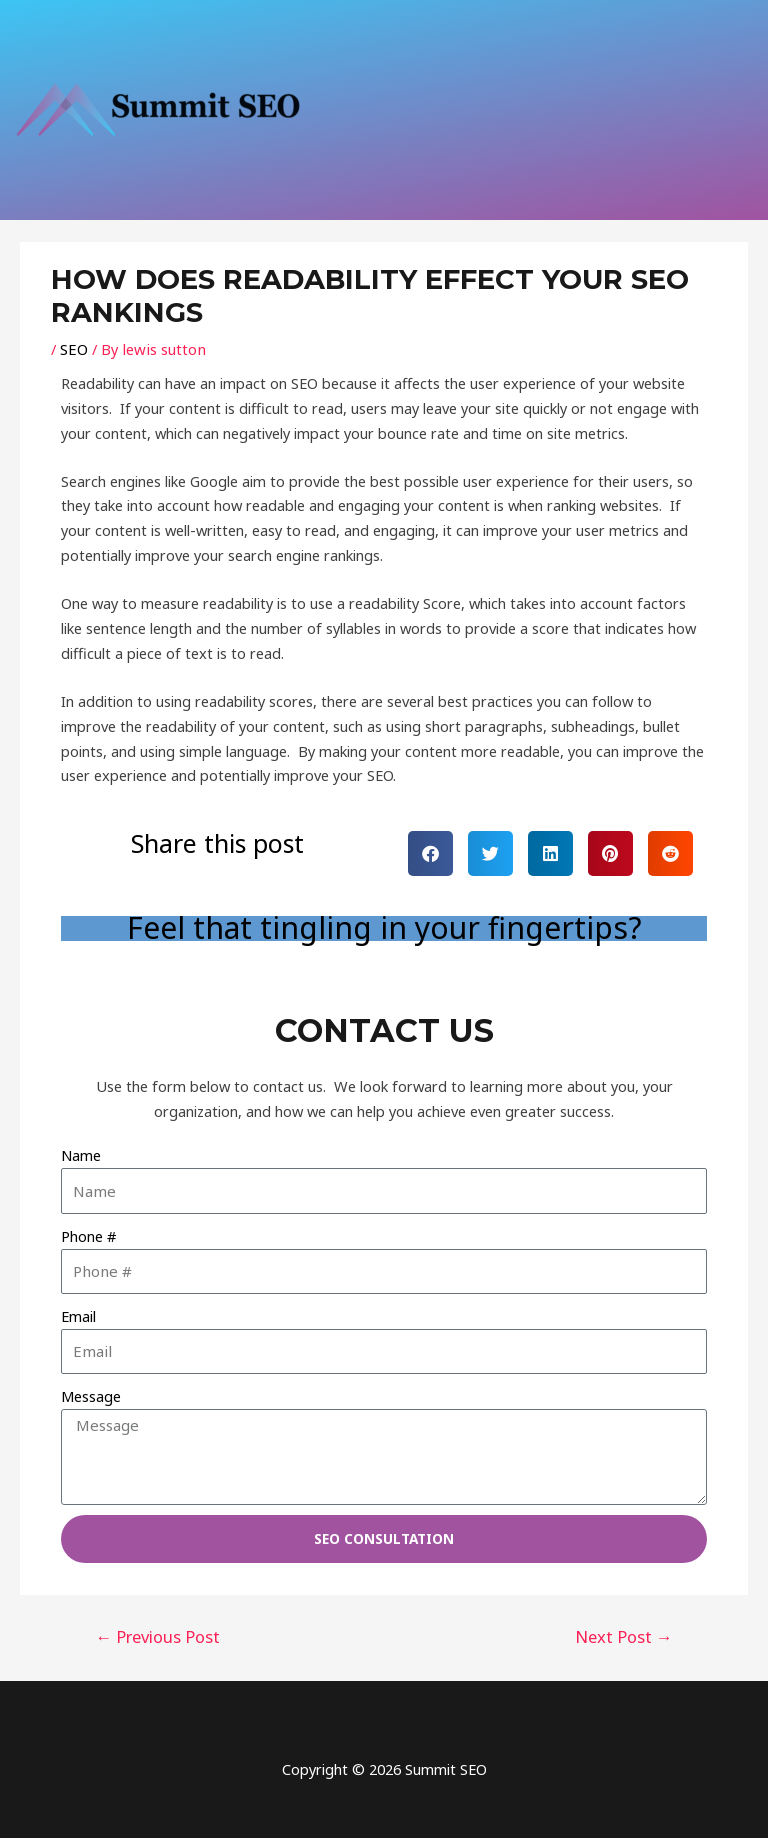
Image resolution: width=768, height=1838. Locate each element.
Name (81, 1155)
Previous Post (155, 1633)
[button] (430, 853)
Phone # (88, 1235)
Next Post (628, 1633)
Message (91, 1396)
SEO (73, 349)
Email (78, 1316)
